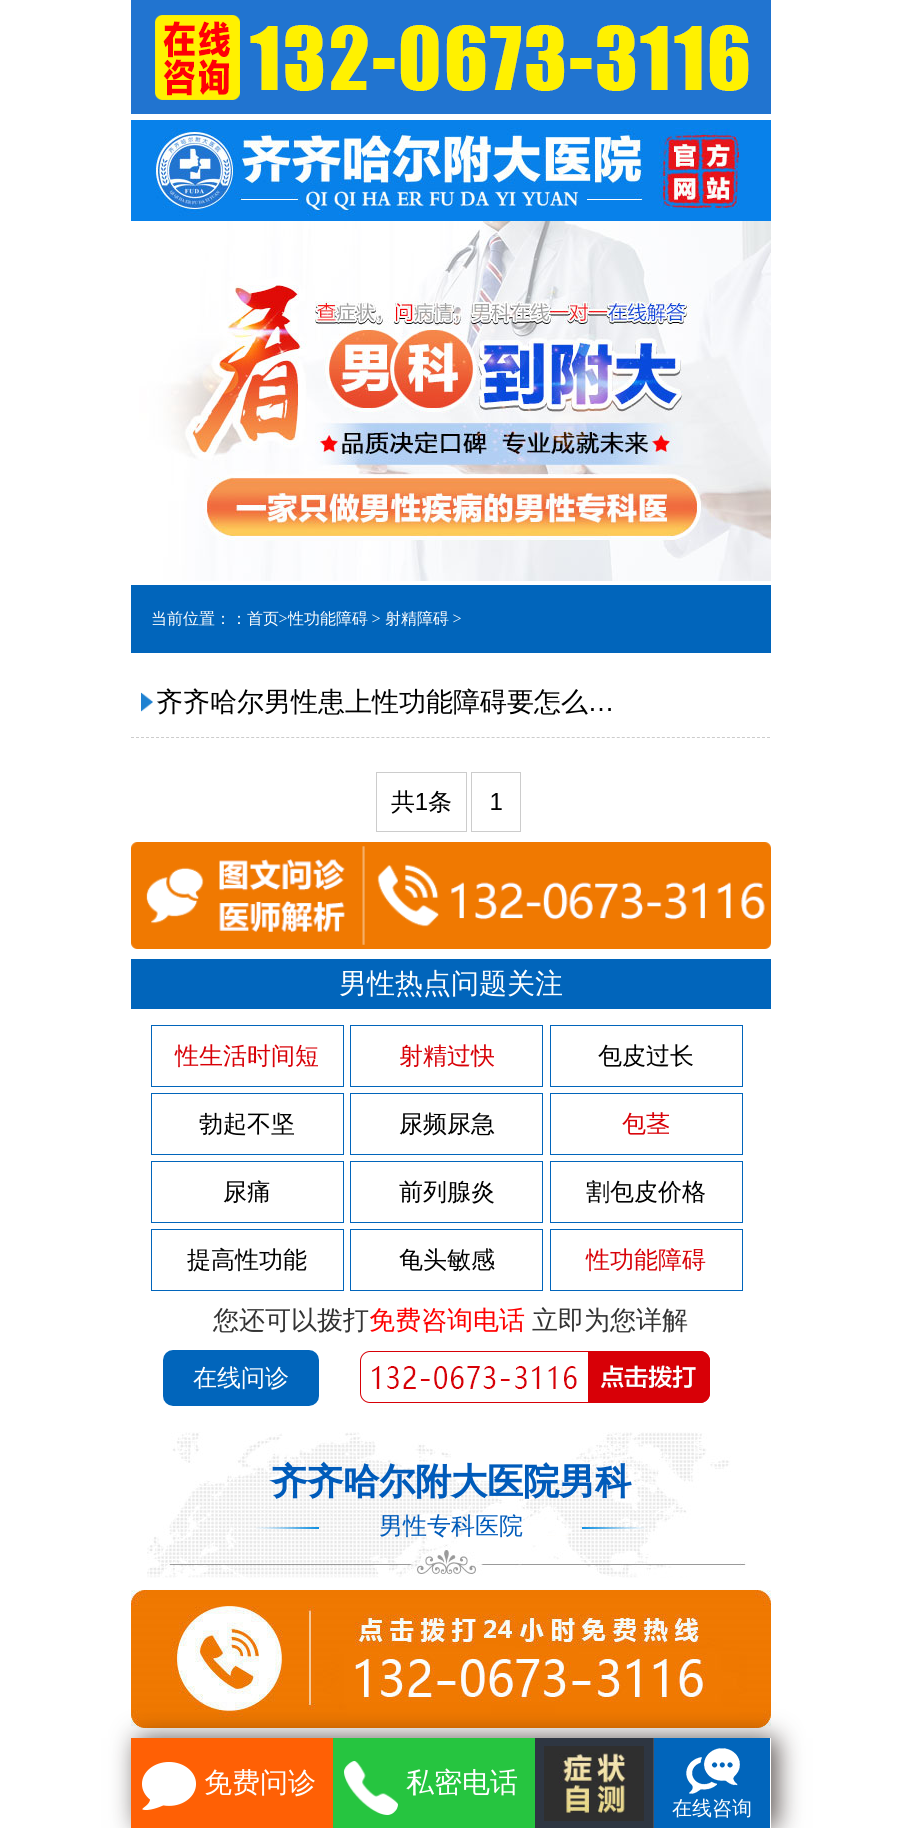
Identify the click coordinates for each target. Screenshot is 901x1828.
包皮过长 (646, 1056)
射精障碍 (417, 618)
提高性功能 (247, 1260)
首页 (263, 618)
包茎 (646, 1124)
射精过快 (447, 1056)
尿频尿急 (447, 1124)
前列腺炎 (447, 1192)
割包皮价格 (646, 1192)
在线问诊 (241, 1377)
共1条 (421, 801)
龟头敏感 (447, 1260)
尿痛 (247, 1192)
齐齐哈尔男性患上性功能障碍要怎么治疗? (390, 702)
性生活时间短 (247, 1056)
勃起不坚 (247, 1124)
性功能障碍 (328, 618)
